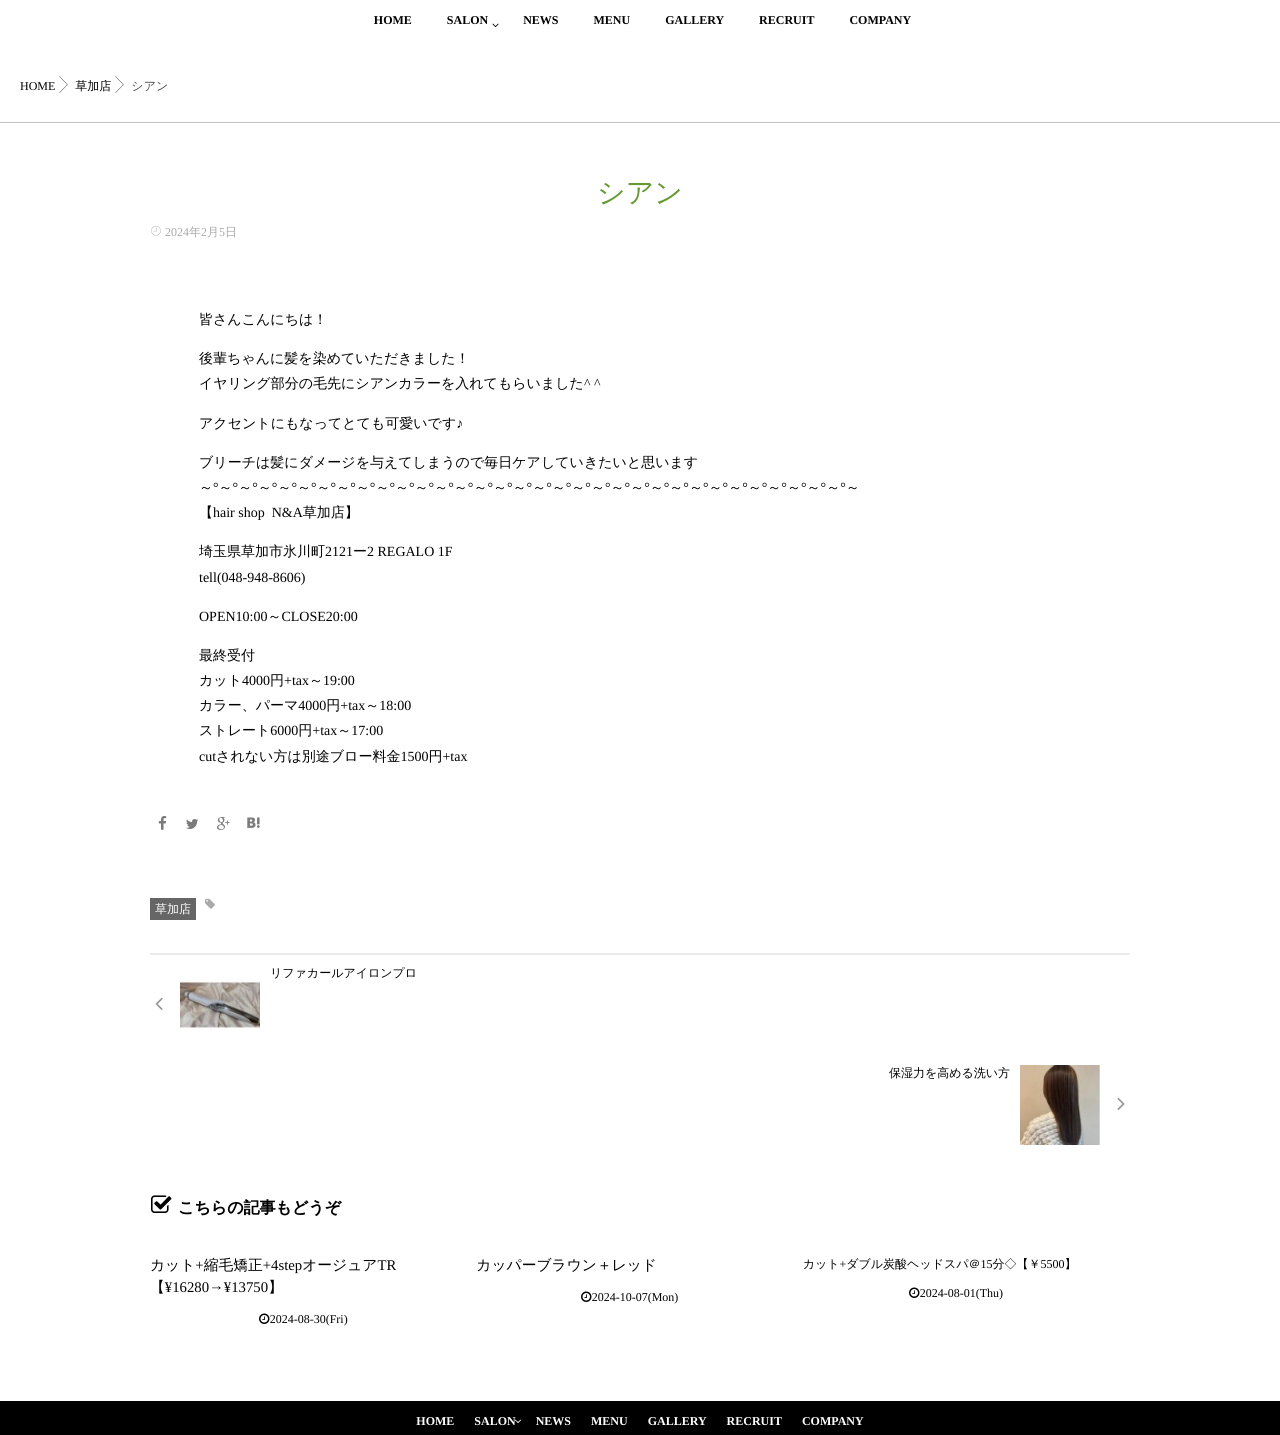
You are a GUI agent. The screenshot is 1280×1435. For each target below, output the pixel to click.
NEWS (540, 31)
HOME (393, 31)
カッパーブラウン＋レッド (549, 1162)
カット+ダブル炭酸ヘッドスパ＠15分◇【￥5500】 (940, 1162)
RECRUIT (786, 31)
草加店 (173, 907)
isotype (671, 1393)
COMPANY (880, 31)
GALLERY (694, 31)
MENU (611, 31)
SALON (467, 31)
